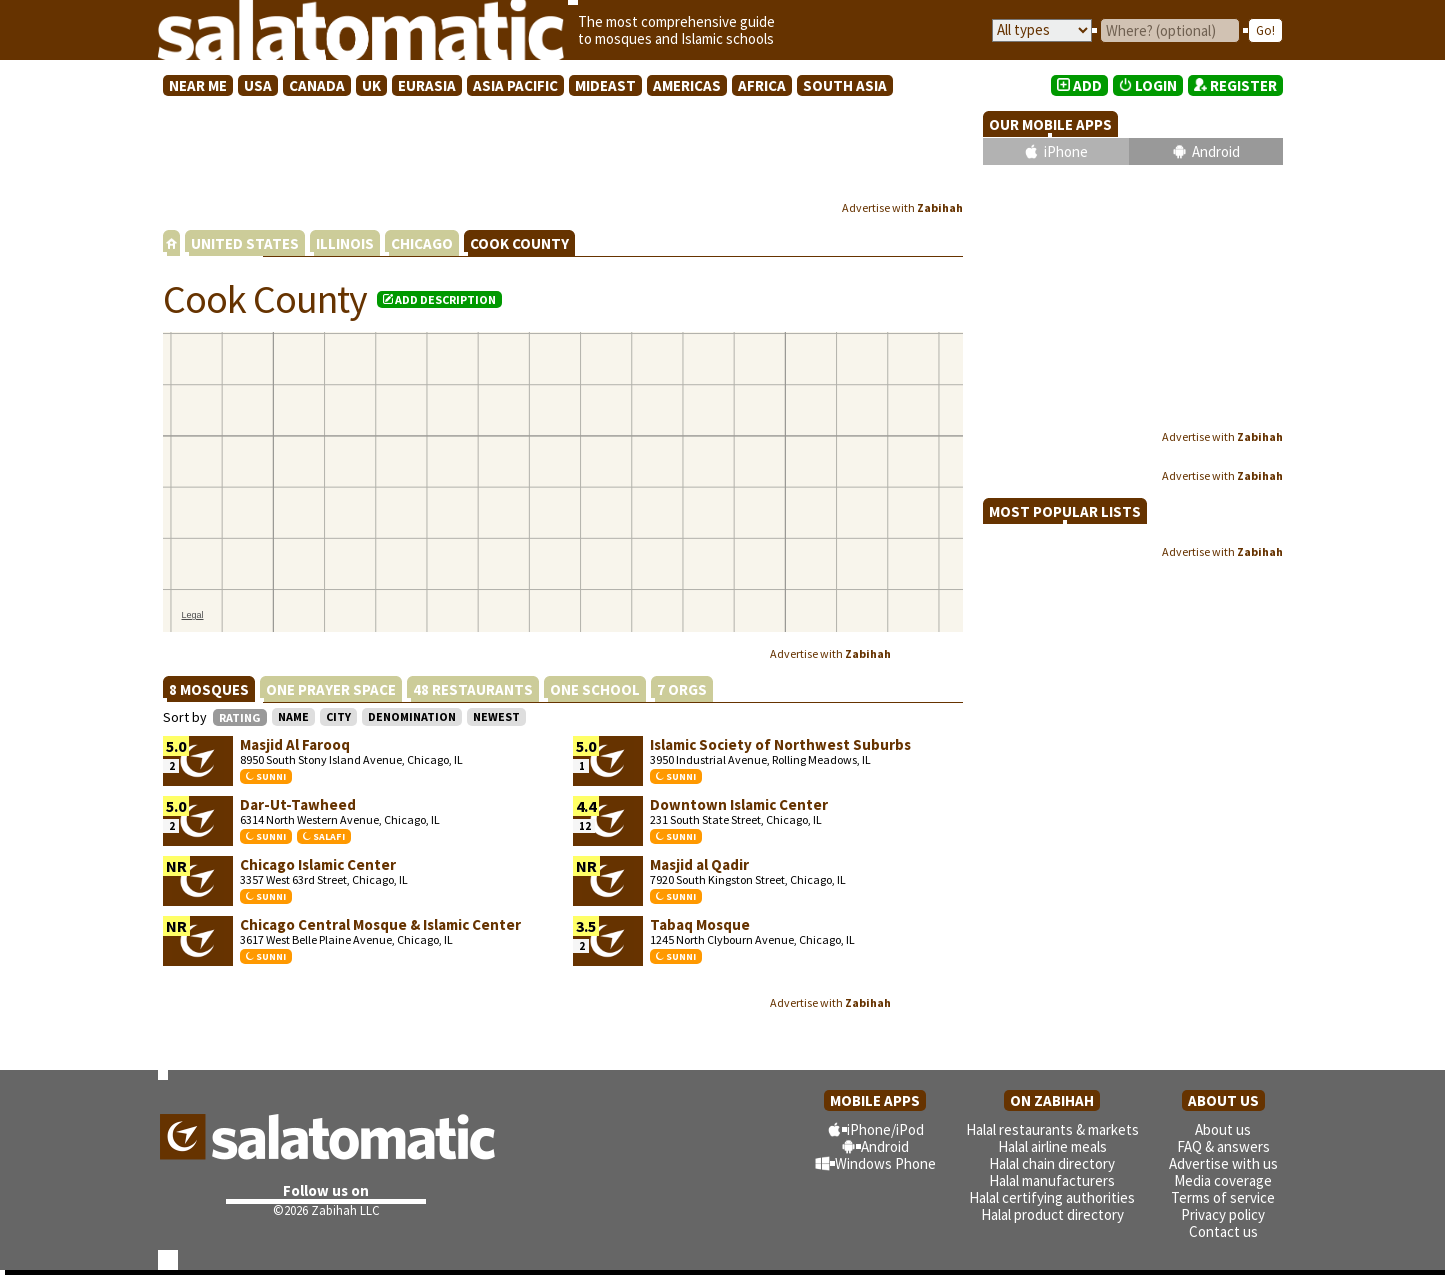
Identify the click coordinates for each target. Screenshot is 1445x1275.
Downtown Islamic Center (739, 804)
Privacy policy (1223, 1214)
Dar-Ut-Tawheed (298, 804)
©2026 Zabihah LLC (326, 1210)
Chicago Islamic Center (318, 864)
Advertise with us (1223, 1163)
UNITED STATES (245, 243)
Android (1216, 151)
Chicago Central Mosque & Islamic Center (380, 924)
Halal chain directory (1052, 1163)
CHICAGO (422, 243)
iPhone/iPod (885, 1129)
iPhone (1066, 151)
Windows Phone (885, 1163)
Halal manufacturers (1052, 1180)
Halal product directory (1052, 1214)
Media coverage (1223, 1180)
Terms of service (1223, 1197)
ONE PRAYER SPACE (331, 689)
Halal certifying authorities (1052, 1197)
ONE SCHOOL (595, 689)
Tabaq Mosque (700, 924)
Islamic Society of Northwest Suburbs (780, 744)
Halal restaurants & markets (1052, 1129)
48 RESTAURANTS (473, 689)
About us (1223, 1129)
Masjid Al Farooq (295, 744)
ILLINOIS (345, 243)
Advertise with (902, 207)
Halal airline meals (1052, 1146)
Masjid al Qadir (699, 864)
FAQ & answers (1223, 1146)
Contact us (1223, 1231)
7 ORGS (682, 689)
